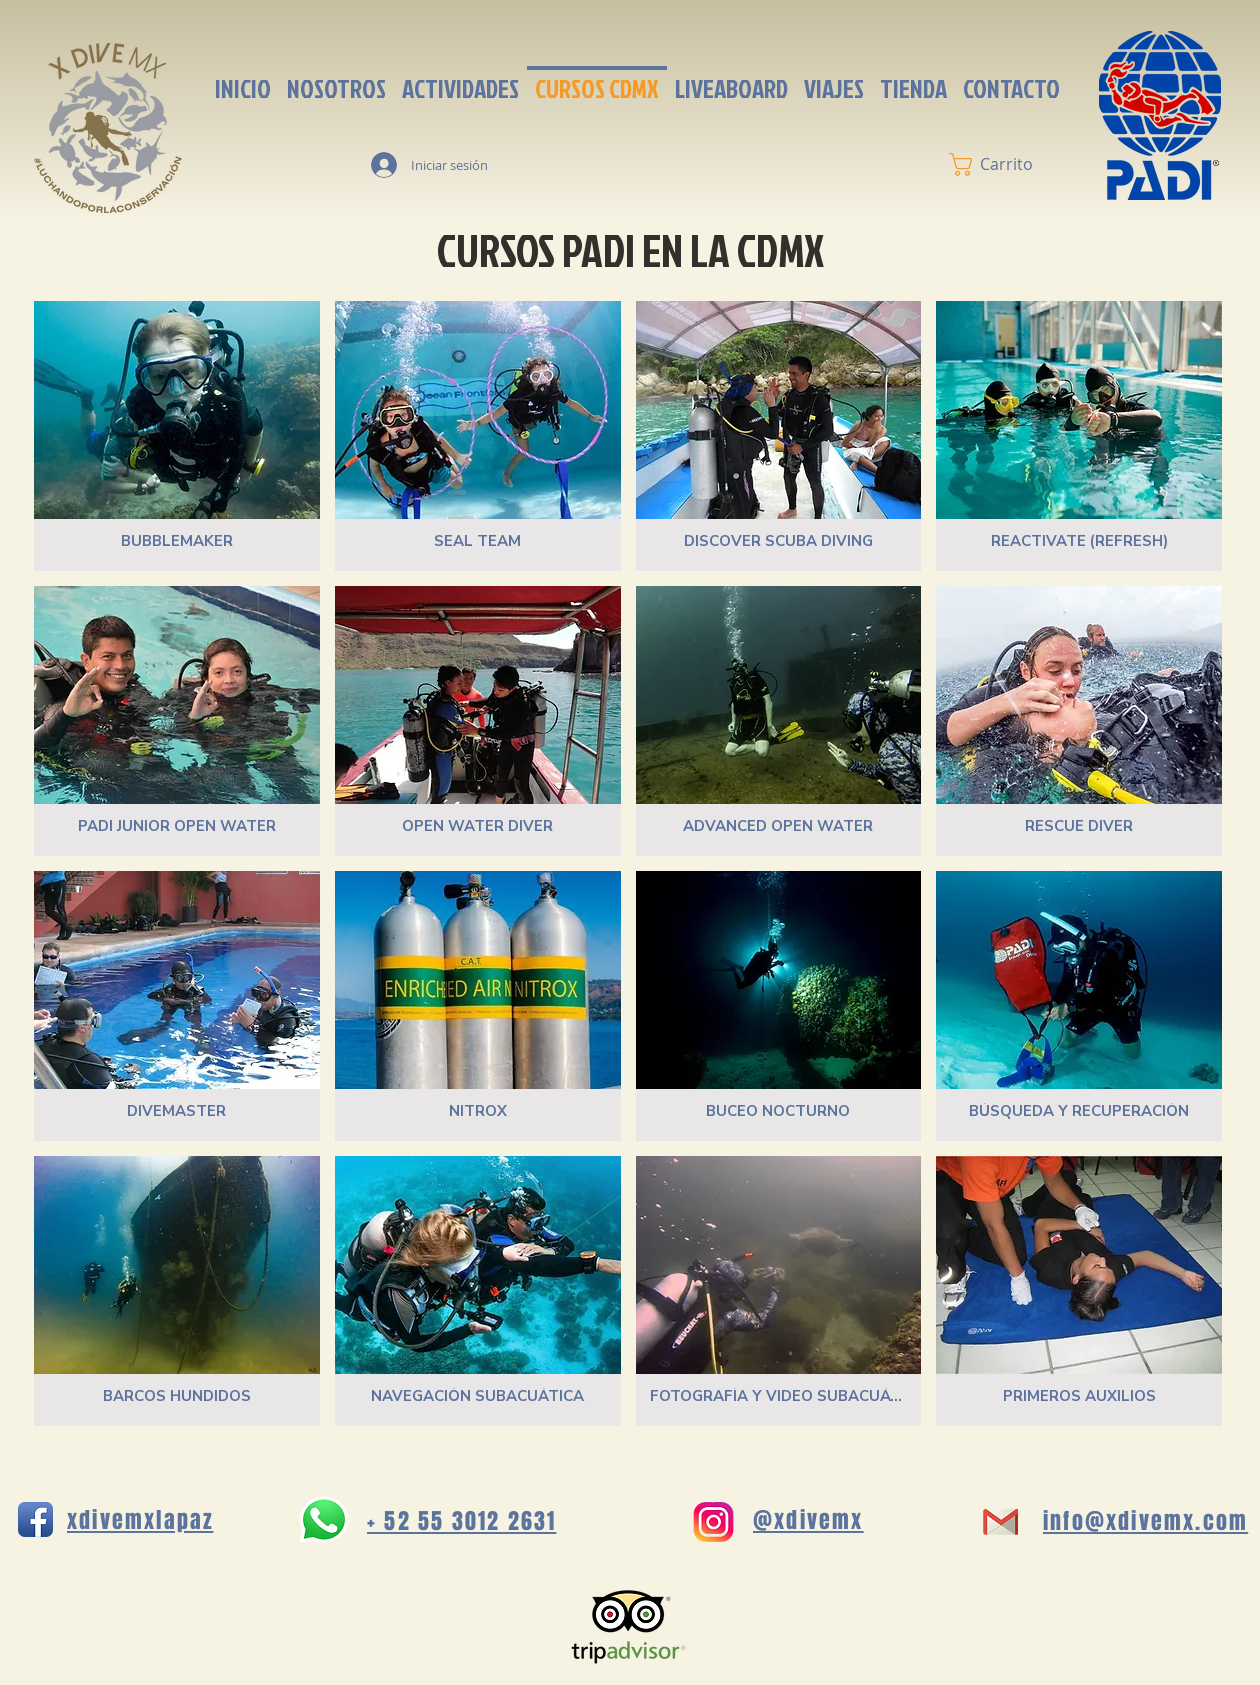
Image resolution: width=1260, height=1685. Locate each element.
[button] (1004, 164)
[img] (177, 1006)
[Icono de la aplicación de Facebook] (35, 1519)
